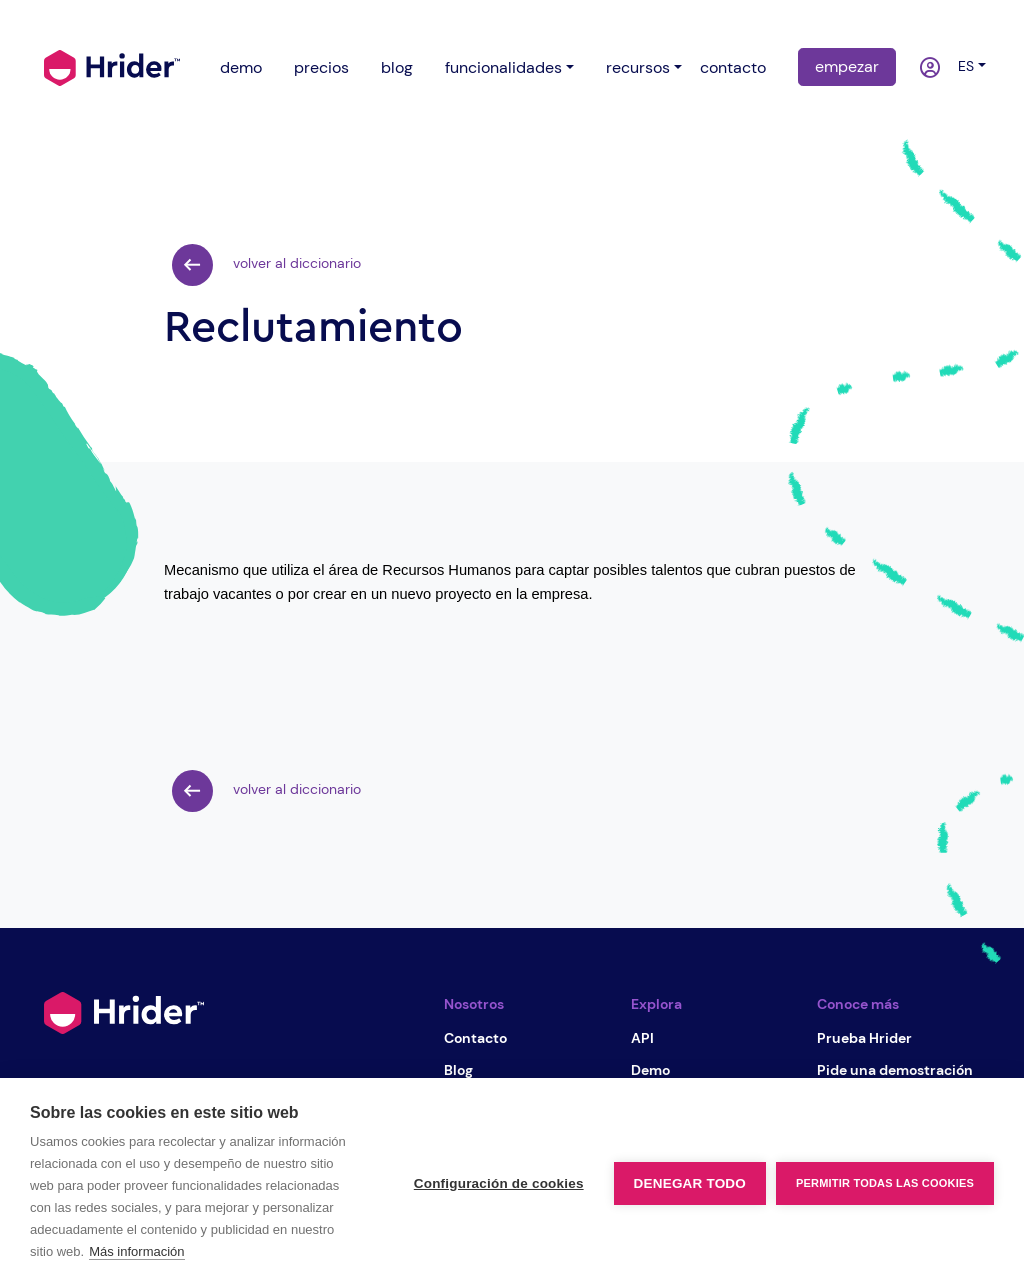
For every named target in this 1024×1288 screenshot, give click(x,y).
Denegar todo (690, 1183)
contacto (733, 67)
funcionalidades (503, 67)
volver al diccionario (266, 265)
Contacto (475, 1038)
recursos (638, 67)
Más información (136, 1251)
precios (321, 67)
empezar (847, 66)
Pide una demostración (895, 1070)
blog (397, 67)
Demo (650, 1070)
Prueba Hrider (864, 1038)
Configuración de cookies (499, 1183)
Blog (458, 1070)
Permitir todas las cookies (885, 1183)
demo (241, 67)
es (962, 66)
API (642, 1038)
